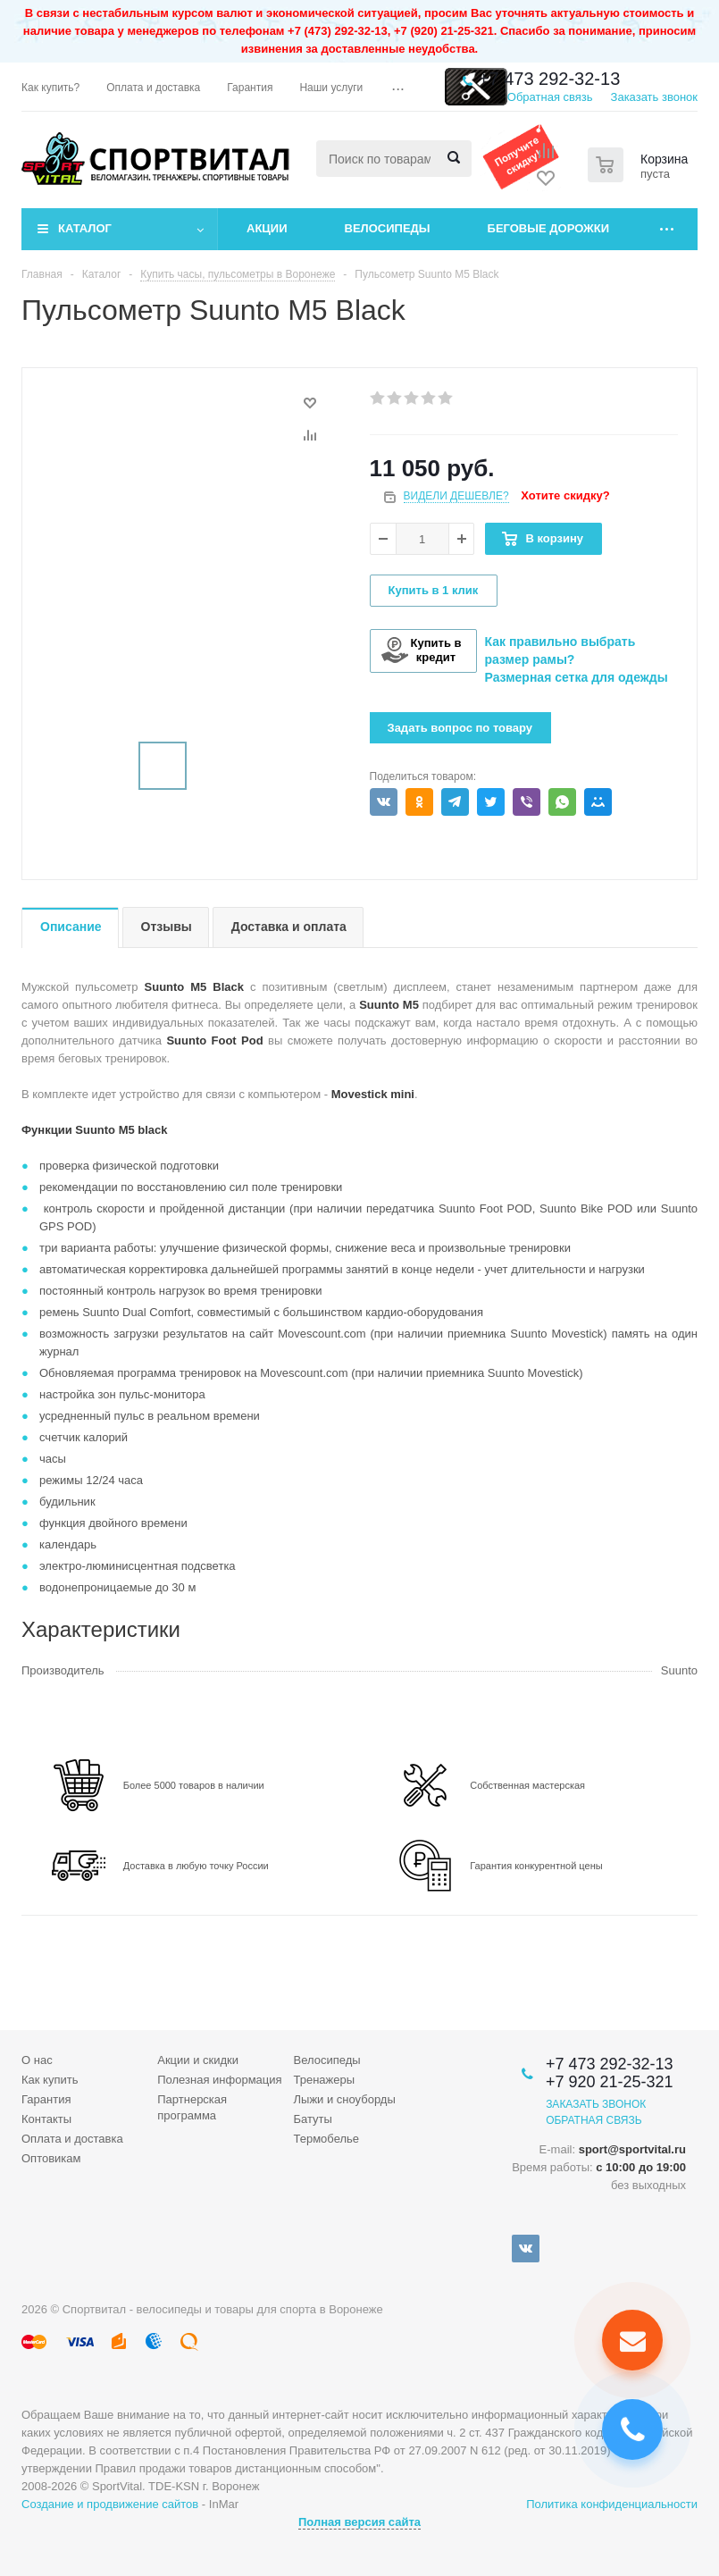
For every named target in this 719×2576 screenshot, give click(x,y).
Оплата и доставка (72, 2138)
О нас (37, 2060)
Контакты (46, 2119)
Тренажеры (324, 2079)
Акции (267, 228)
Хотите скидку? (565, 495)
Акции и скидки (197, 2060)
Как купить (49, 2079)
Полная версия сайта (359, 2522)
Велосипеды (388, 228)
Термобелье (327, 2138)
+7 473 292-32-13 (549, 79)
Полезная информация (219, 2079)
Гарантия (46, 2099)
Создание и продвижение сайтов (109, 2504)
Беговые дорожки (549, 228)
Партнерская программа (192, 2107)
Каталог (85, 228)
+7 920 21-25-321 (609, 2082)
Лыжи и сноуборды (345, 2099)
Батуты (313, 2119)
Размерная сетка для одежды (576, 677)
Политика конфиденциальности (612, 2504)
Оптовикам (51, 2158)
